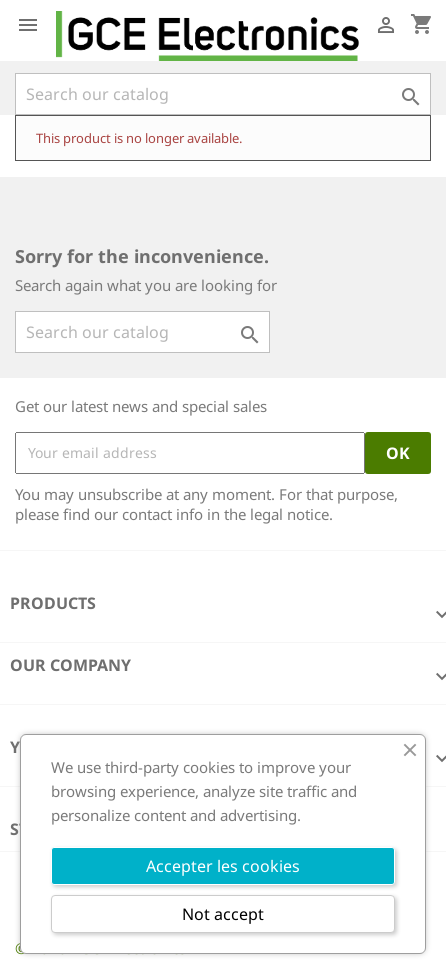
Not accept (223, 914)
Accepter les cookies (223, 866)
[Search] (223, 94)
